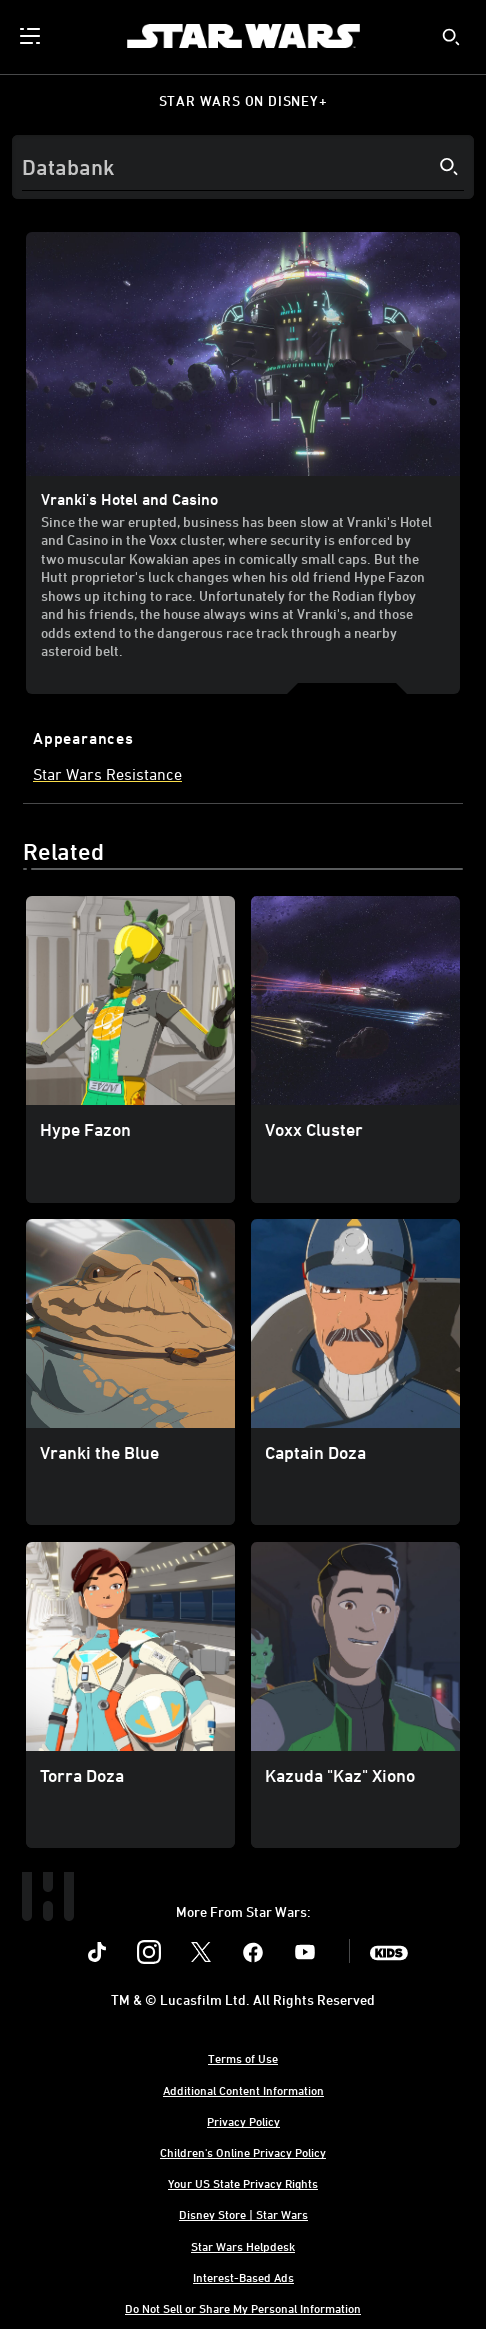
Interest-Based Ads (243, 2277)
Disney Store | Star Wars (243, 2214)
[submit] (451, 37)
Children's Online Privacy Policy (243, 2152)
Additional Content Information (243, 2090)
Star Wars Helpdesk (243, 2246)
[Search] (243, 167)
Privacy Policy (243, 2121)
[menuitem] (32, 36)
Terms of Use (243, 2058)
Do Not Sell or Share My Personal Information (243, 2308)
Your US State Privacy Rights (243, 2183)
